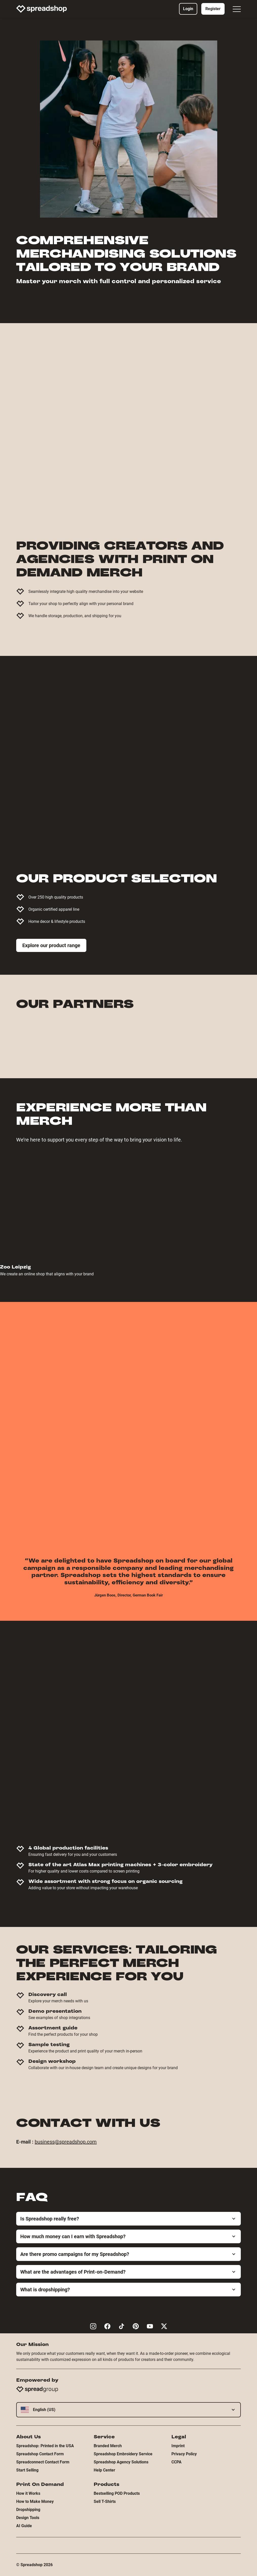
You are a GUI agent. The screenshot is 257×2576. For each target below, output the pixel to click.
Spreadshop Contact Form (40, 2454)
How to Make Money (35, 2501)
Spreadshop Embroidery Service (123, 2454)
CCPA (176, 2462)
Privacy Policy (184, 2454)
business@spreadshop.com (66, 2142)
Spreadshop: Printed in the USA (45, 2445)
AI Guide (24, 2525)
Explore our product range (51, 945)
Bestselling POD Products (117, 2493)
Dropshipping (28, 2509)
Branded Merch (108, 2445)
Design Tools (27, 2517)
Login (188, 8)
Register (213, 8)
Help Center (104, 2470)
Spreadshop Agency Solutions (121, 2462)
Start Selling (27, 2470)
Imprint (178, 2445)
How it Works (28, 2493)
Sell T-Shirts (105, 2501)
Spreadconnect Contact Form (42, 2462)
